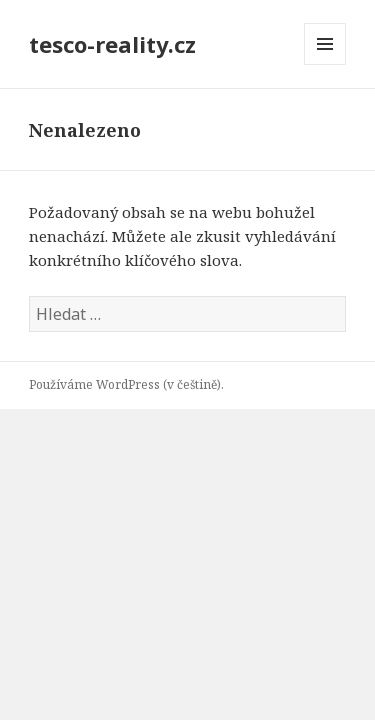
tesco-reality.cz (112, 44)
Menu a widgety (325, 64)
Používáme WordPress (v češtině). (126, 384)
